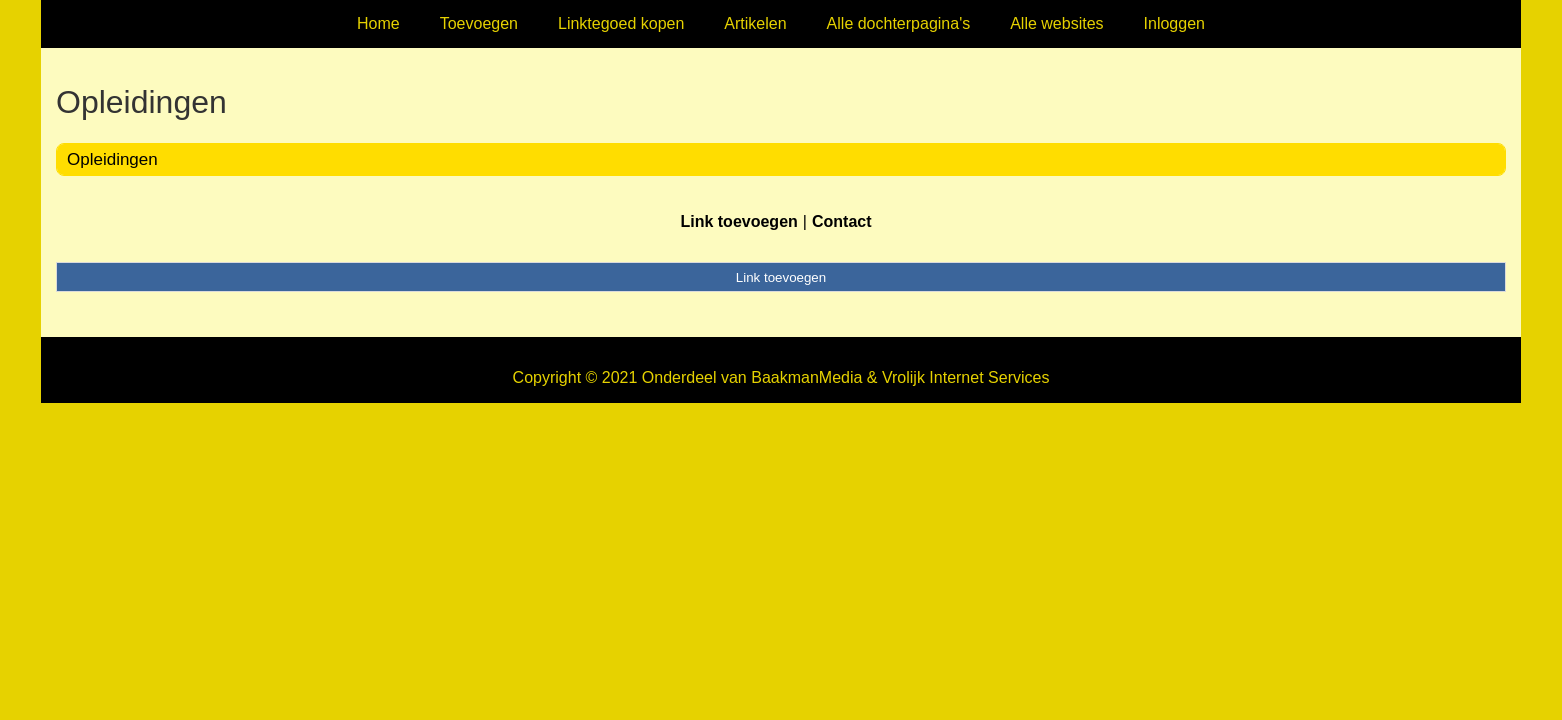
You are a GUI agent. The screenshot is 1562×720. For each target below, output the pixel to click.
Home (378, 23)
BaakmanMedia (806, 377)
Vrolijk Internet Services (965, 377)
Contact (842, 221)
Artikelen (755, 23)
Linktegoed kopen (621, 23)
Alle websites (1056, 23)
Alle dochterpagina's (899, 23)
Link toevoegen (738, 221)
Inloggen (1174, 23)
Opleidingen (112, 159)
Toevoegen (479, 23)
